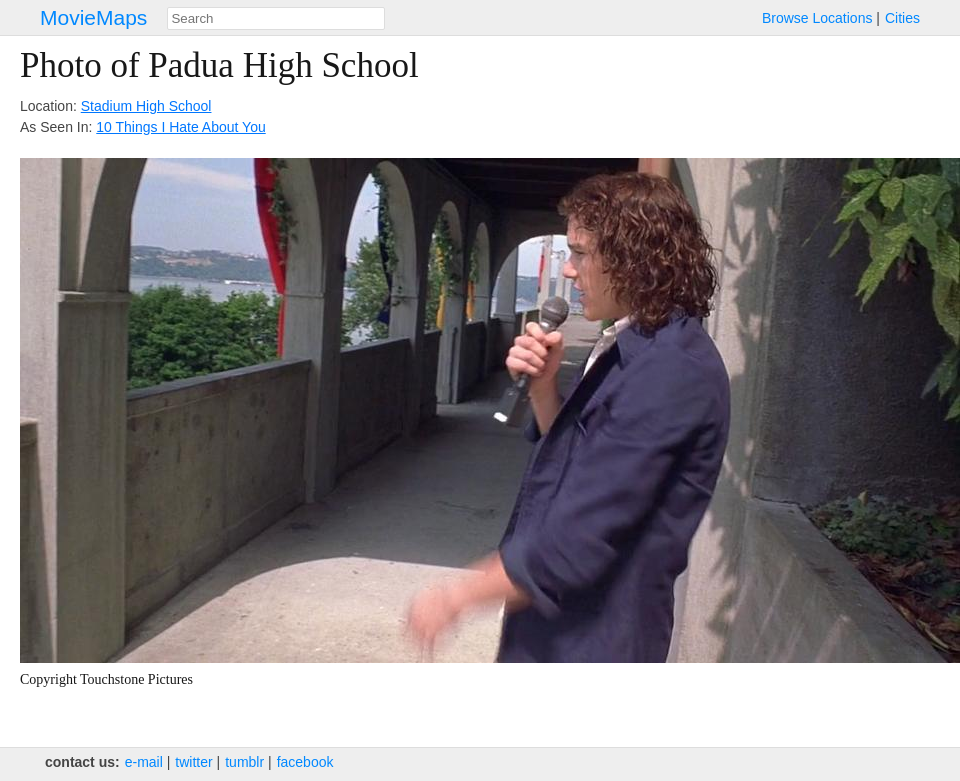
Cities (902, 18)
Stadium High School (146, 106)
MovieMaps (93, 17)
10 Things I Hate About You (180, 127)
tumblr (244, 762)
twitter (193, 762)
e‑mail (144, 762)
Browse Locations (817, 18)
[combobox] (276, 18)
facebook (305, 762)
